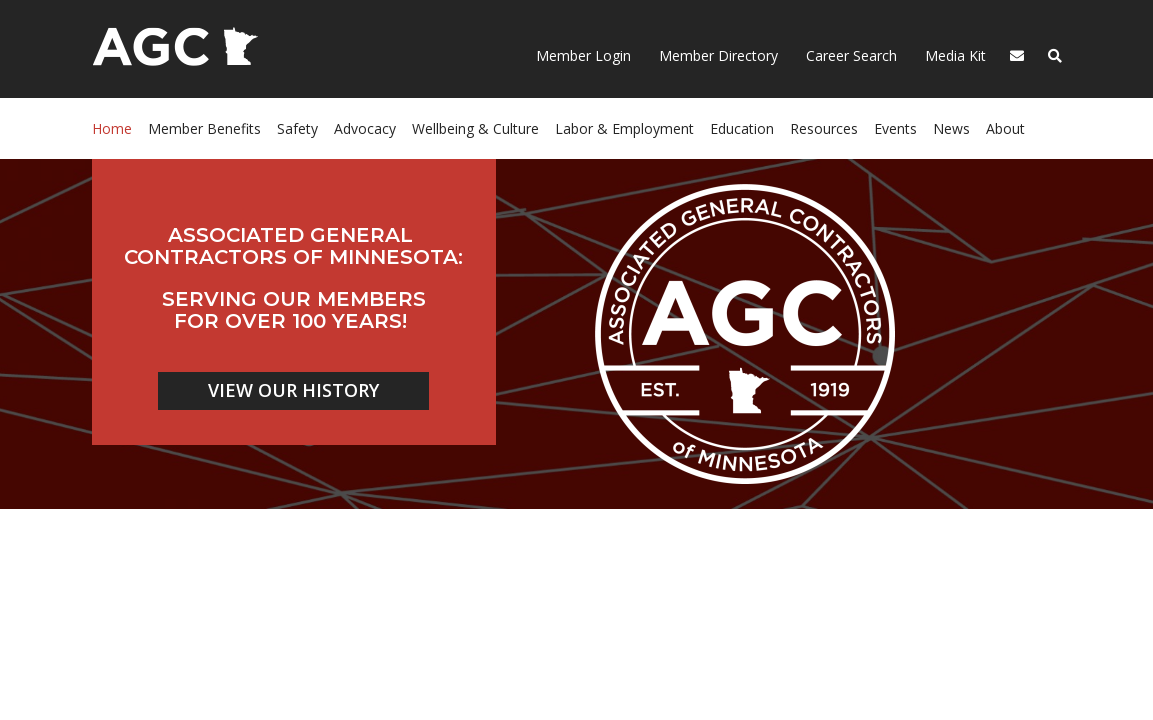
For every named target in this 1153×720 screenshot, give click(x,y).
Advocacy (365, 128)
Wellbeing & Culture (475, 128)
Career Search (849, 55)
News (951, 128)
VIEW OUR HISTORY (293, 390)
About (1005, 128)
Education (742, 128)
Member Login (583, 55)
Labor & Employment (624, 128)
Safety (297, 128)
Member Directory (716, 55)
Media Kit (953, 55)
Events (895, 128)
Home (112, 128)
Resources (824, 128)
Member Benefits (204, 128)
